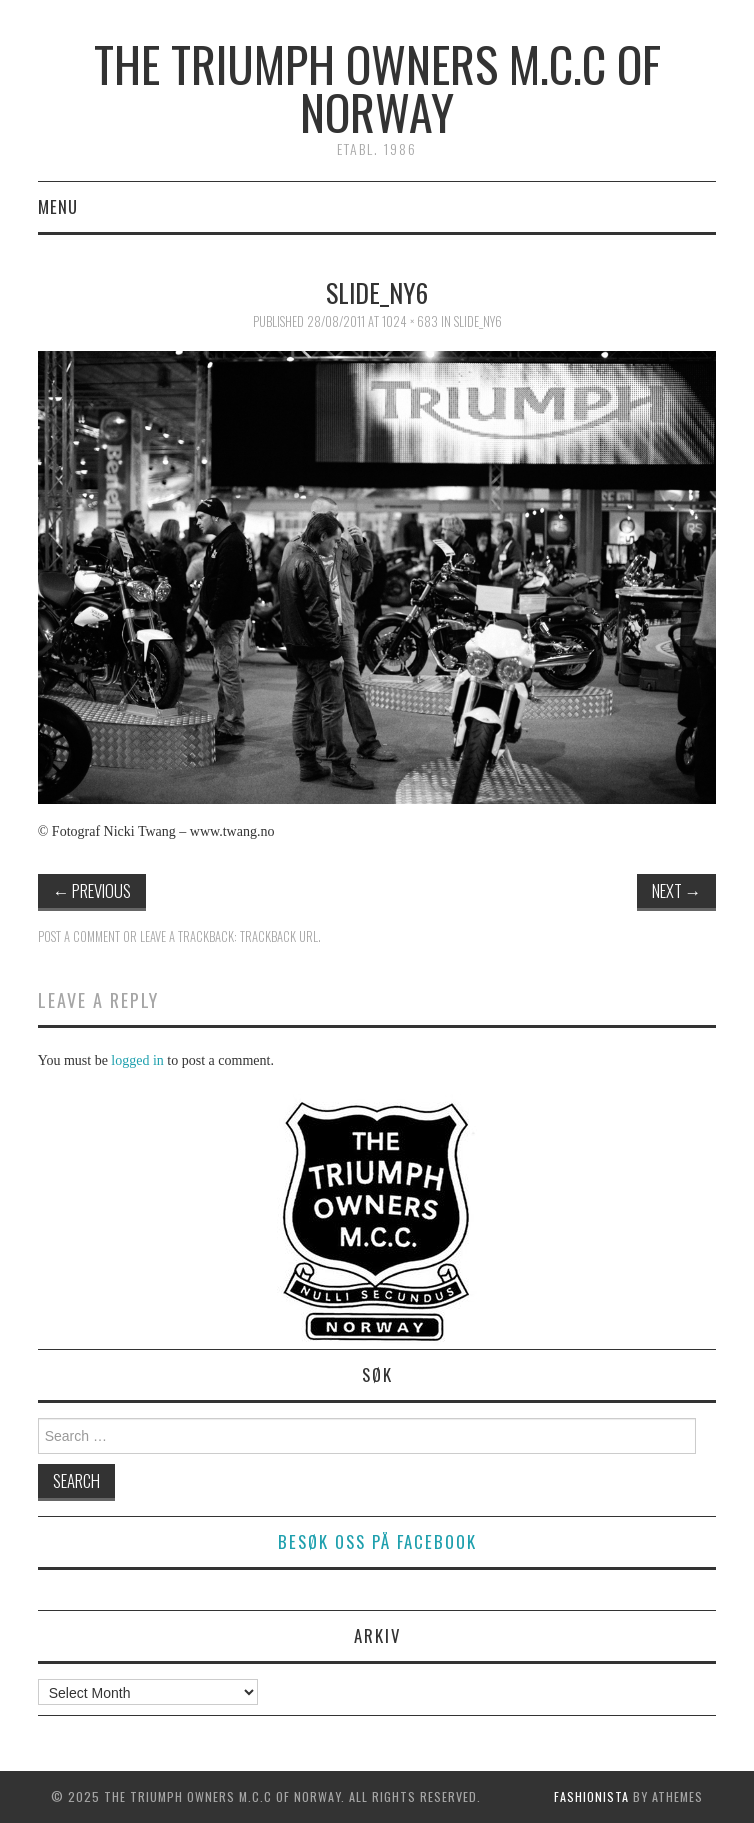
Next (677, 890)
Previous (92, 890)
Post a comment (79, 936)
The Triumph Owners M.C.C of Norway (377, 87)
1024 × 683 (410, 321)
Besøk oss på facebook (377, 1541)
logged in (137, 1060)
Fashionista (591, 1796)
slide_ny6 (478, 321)
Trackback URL (279, 936)
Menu (58, 206)
